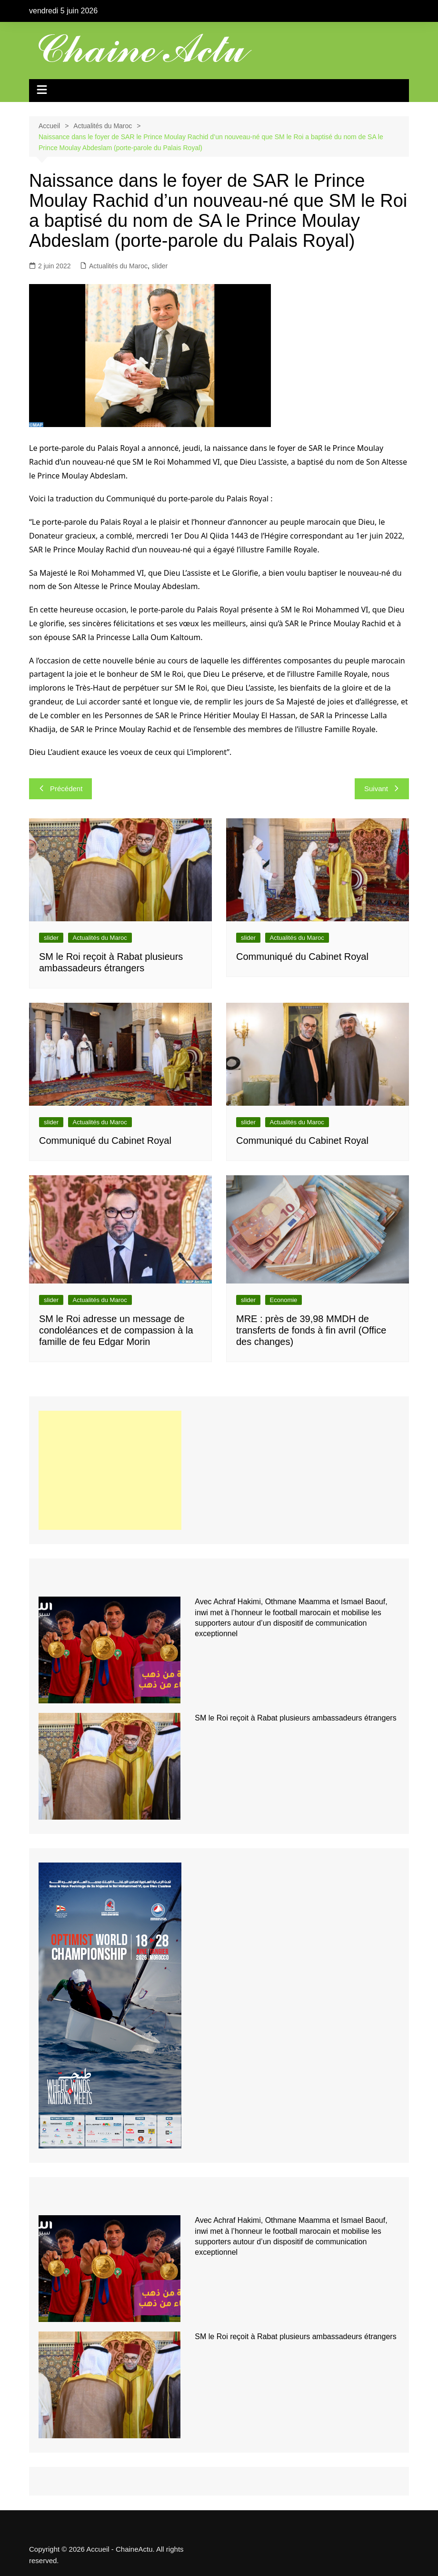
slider (160, 266)
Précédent (60, 788)
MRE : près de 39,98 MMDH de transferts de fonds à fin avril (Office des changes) (311, 1330)
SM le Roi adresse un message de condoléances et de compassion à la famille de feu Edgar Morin (116, 1330)
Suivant (381, 788)
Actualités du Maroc (118, 266)
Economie (284, 1299)
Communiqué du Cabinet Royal (302, 956)
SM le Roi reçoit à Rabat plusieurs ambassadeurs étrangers (295, 1718)
